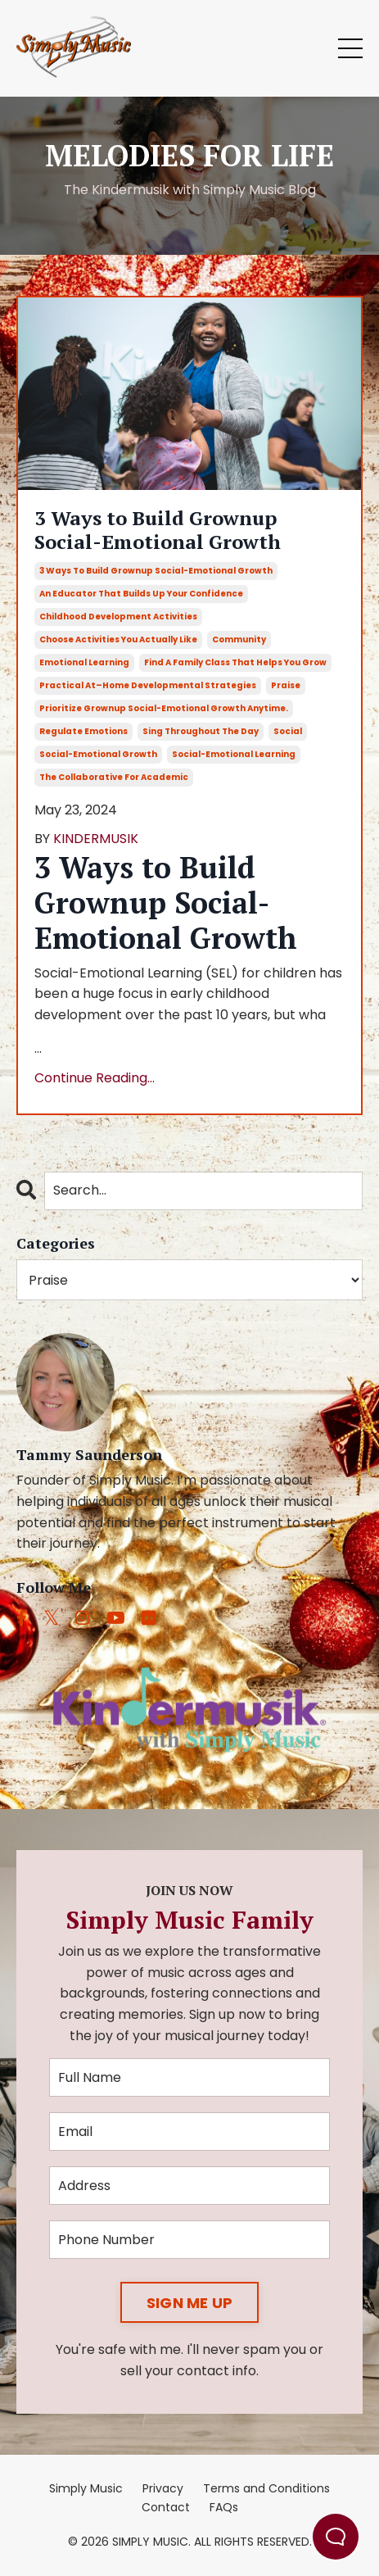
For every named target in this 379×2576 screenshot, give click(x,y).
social (287, 731)
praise (285, 685)
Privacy (162, 2488)
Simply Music (86, 2488)
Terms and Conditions (266, 2488)
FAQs (224, 2507)
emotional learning (84, 662)
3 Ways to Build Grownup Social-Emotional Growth (157, 530)
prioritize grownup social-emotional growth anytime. (163, 708)
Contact (166, 2507)
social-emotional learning (234, 754)
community (239, 639)
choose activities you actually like (118, 639)
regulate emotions (83, 731)
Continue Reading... (94, 1077)
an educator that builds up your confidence (141, 593)
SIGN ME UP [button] (190, 2303)
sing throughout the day (200, 731)
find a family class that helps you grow (235, 662)
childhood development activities (118, 616)
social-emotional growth (98, 754)
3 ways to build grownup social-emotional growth (156, 571)
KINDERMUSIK (95, 838)
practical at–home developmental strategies (147, 685)
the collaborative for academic (113, 777)
